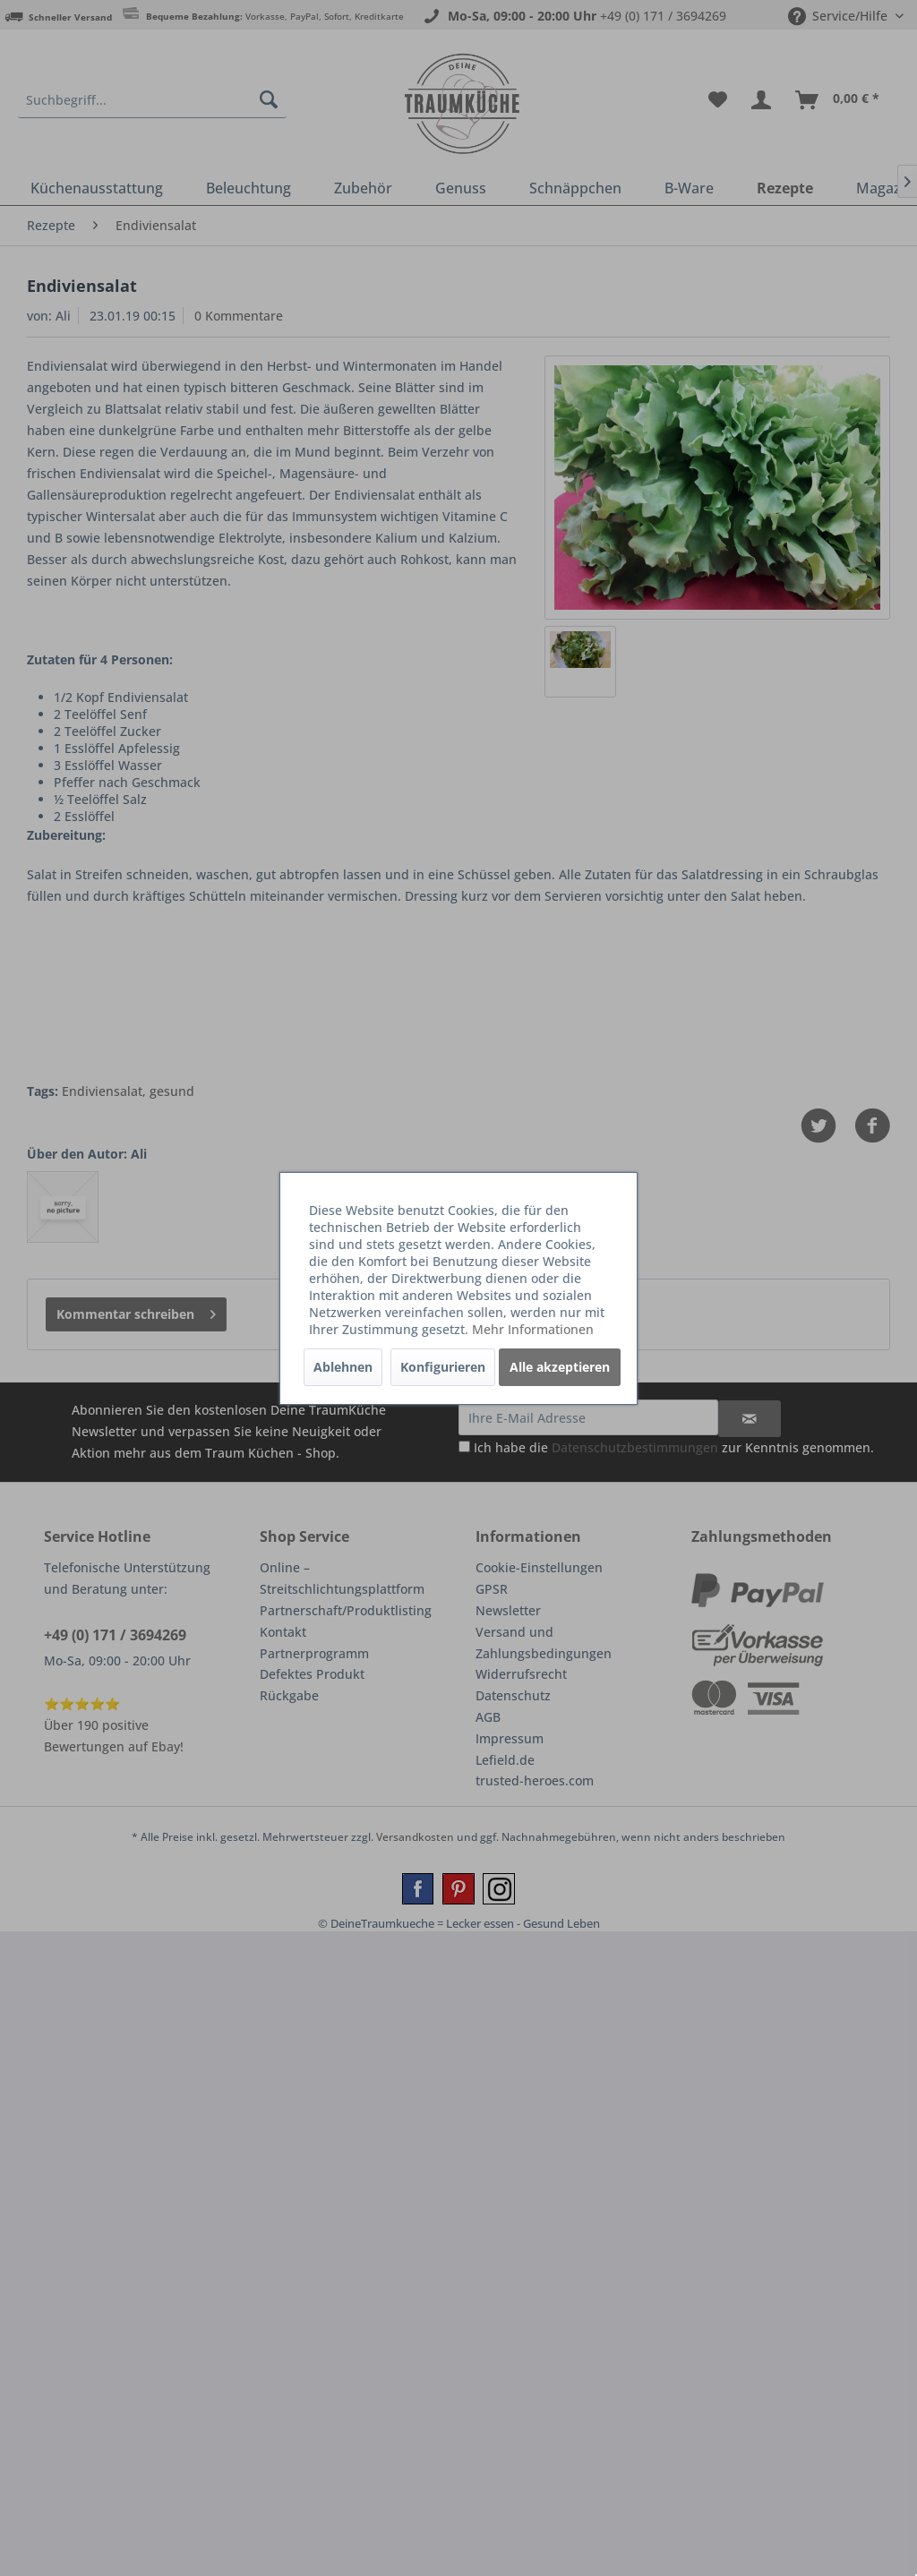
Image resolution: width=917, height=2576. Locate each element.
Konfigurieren (442, 1366)
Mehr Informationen (533, 1329)
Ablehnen (343, 1366)
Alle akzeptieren (560, 1366)
